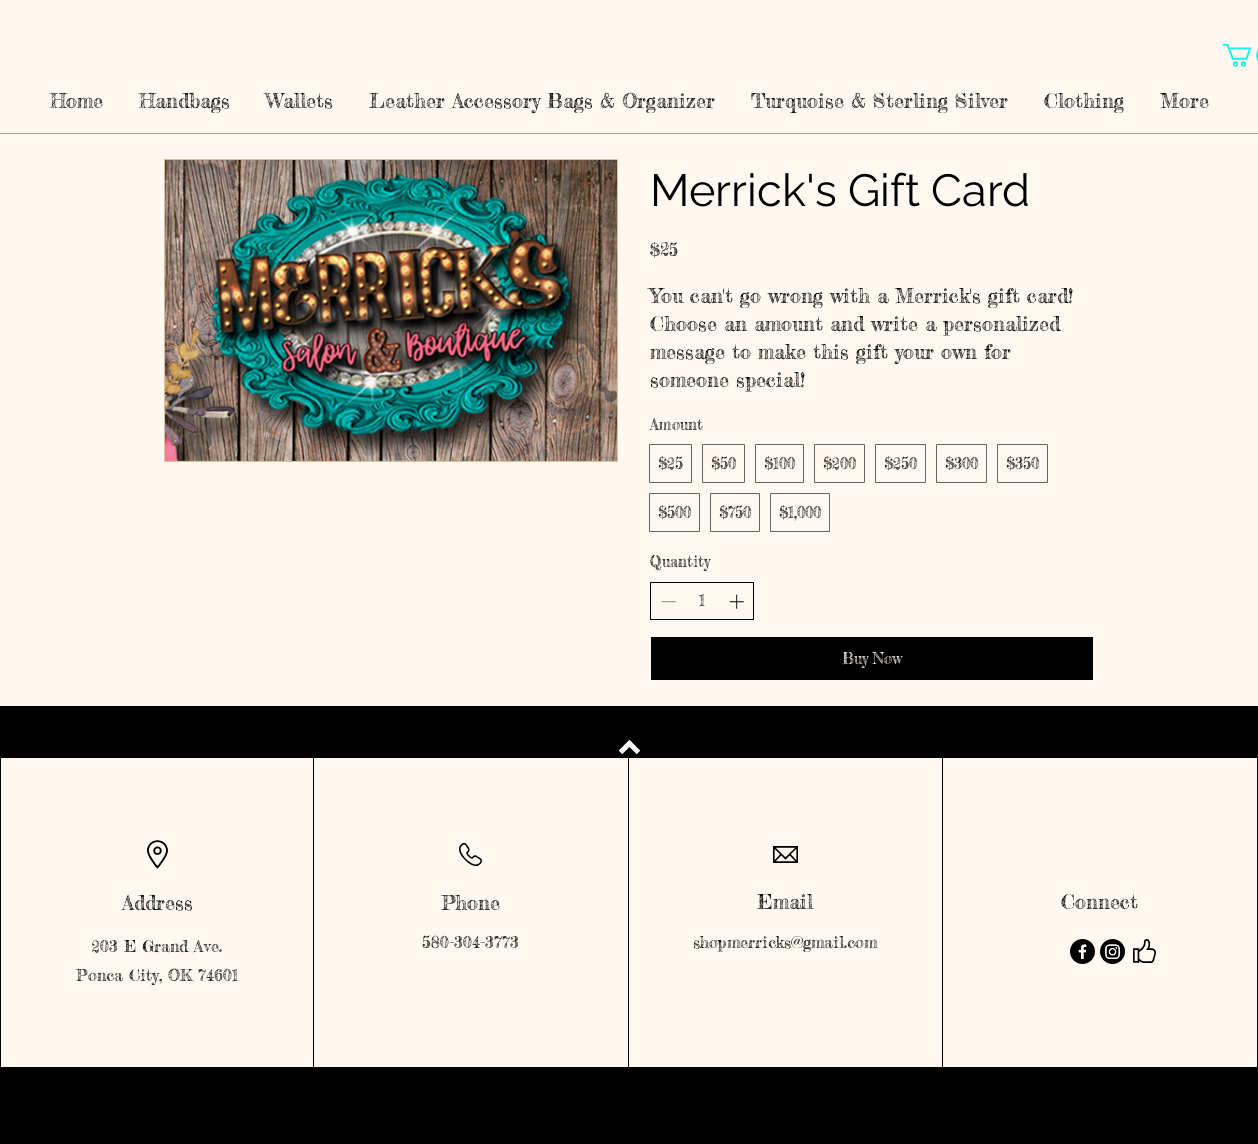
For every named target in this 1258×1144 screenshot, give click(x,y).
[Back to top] (629, 747)
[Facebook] (1082, 951)
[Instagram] (1112, 951)
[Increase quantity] (736, 601)
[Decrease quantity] (668, 601)
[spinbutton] (702, 600)
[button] (184, 91)
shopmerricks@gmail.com (785, 942)
